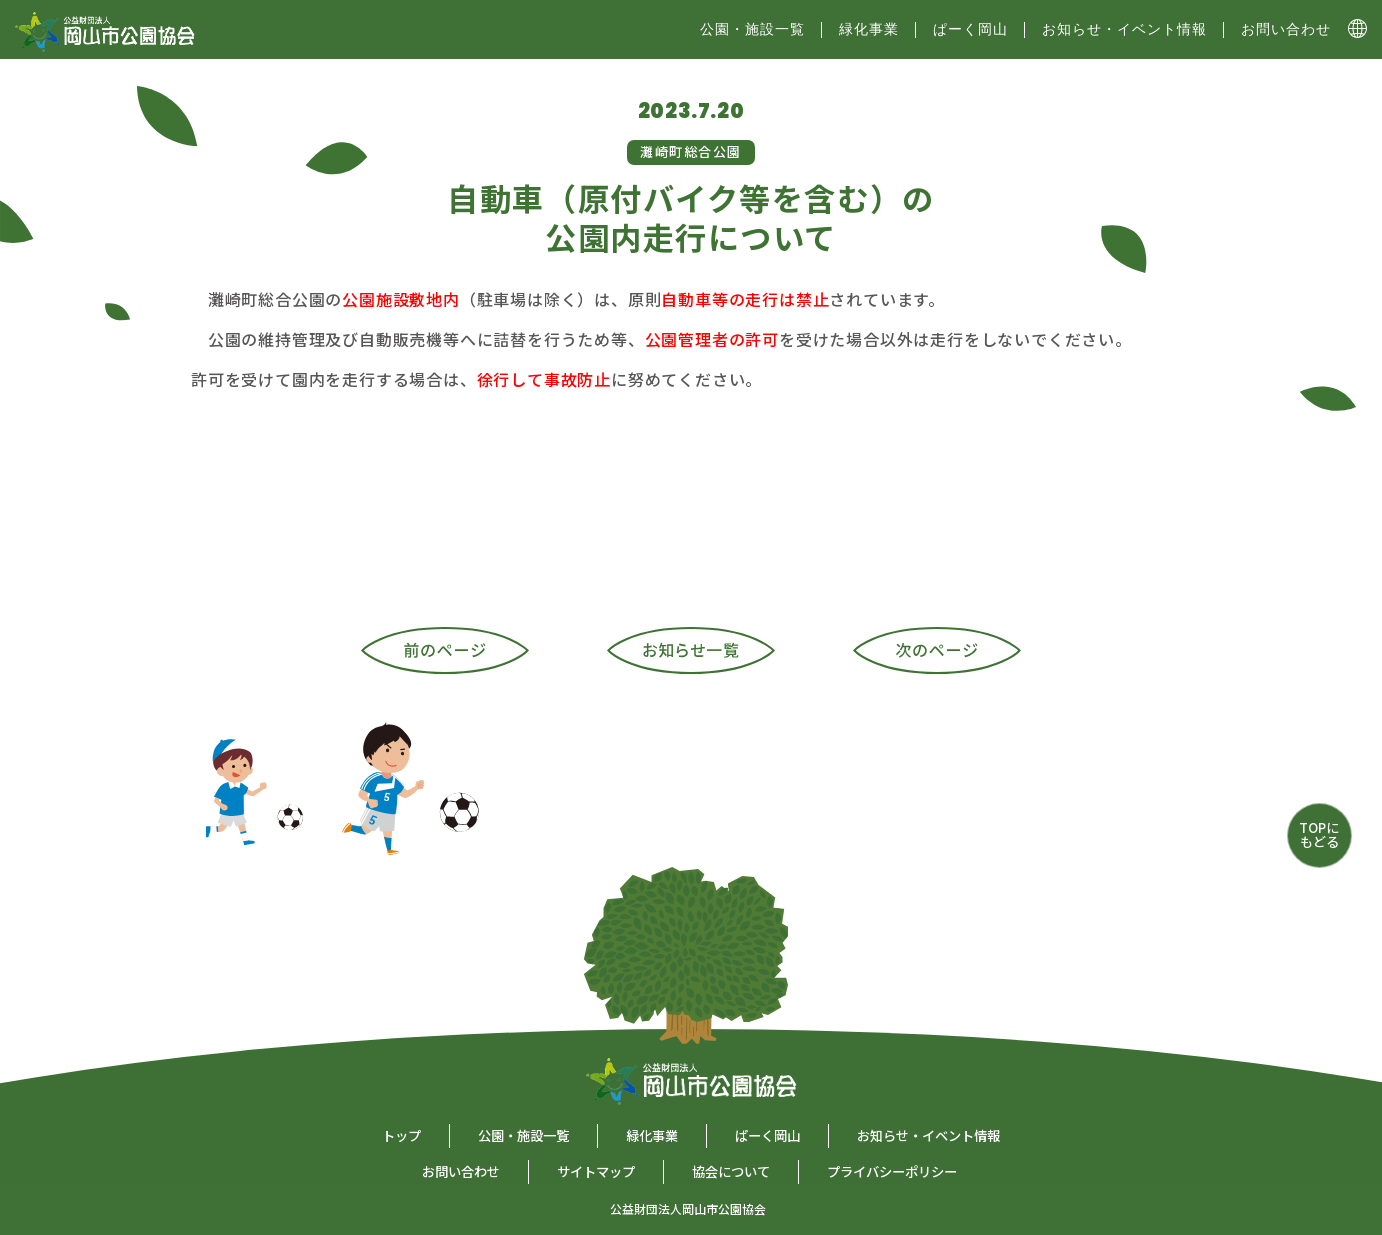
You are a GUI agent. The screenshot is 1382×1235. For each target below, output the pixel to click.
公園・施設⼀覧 (752, 29)
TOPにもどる (1319, 834)
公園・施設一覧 (523, 1135)
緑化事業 (869, 29)
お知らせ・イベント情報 (1124, 29)
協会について (731, 1171)
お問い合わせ (1286, 29)
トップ (401, 1135)
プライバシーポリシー (892, 1171)
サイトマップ (596, 1171)
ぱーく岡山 (970, 29)
